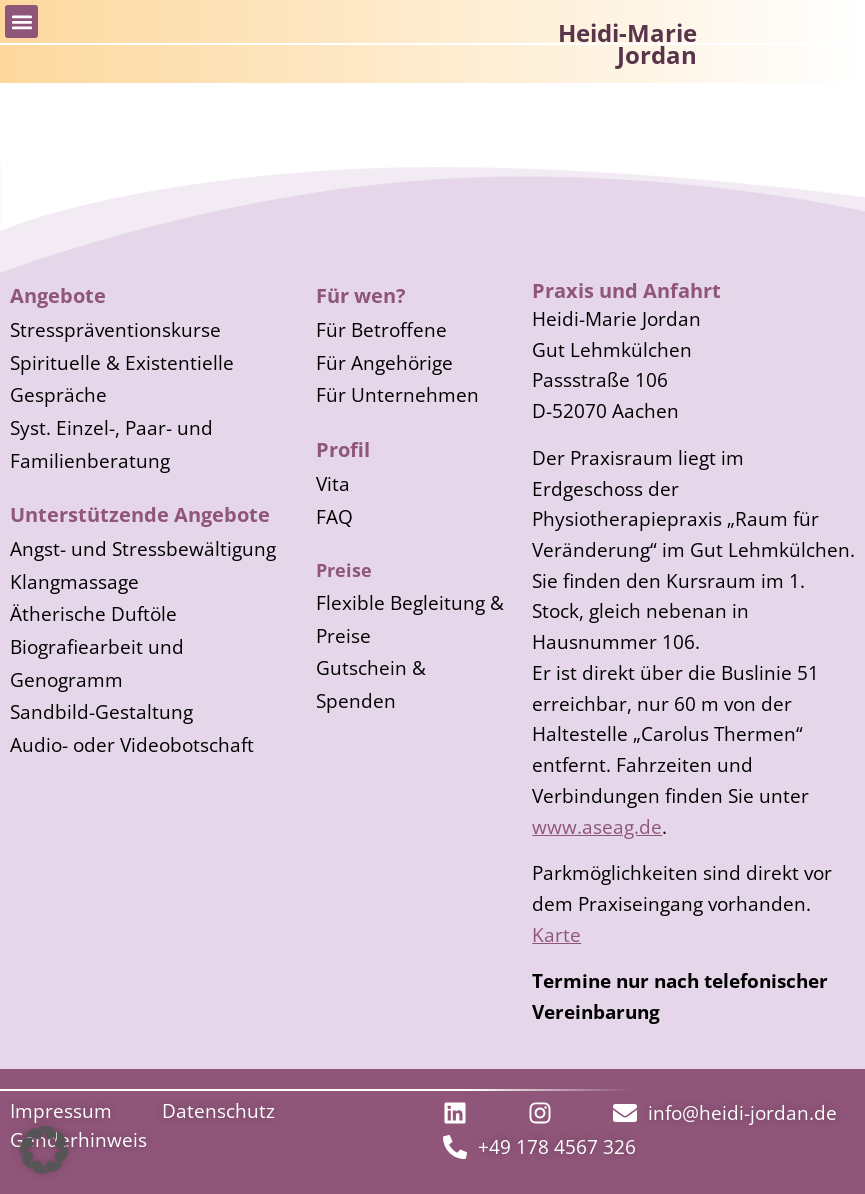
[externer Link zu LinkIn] (460, 1113)
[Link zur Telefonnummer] (539, 1147)
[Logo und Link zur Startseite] (778, 50)
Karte (556, 934)
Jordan (657, 54)
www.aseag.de (597, 826)
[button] (21, 21)
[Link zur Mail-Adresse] (725, 1113)
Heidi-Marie (627, 32)
